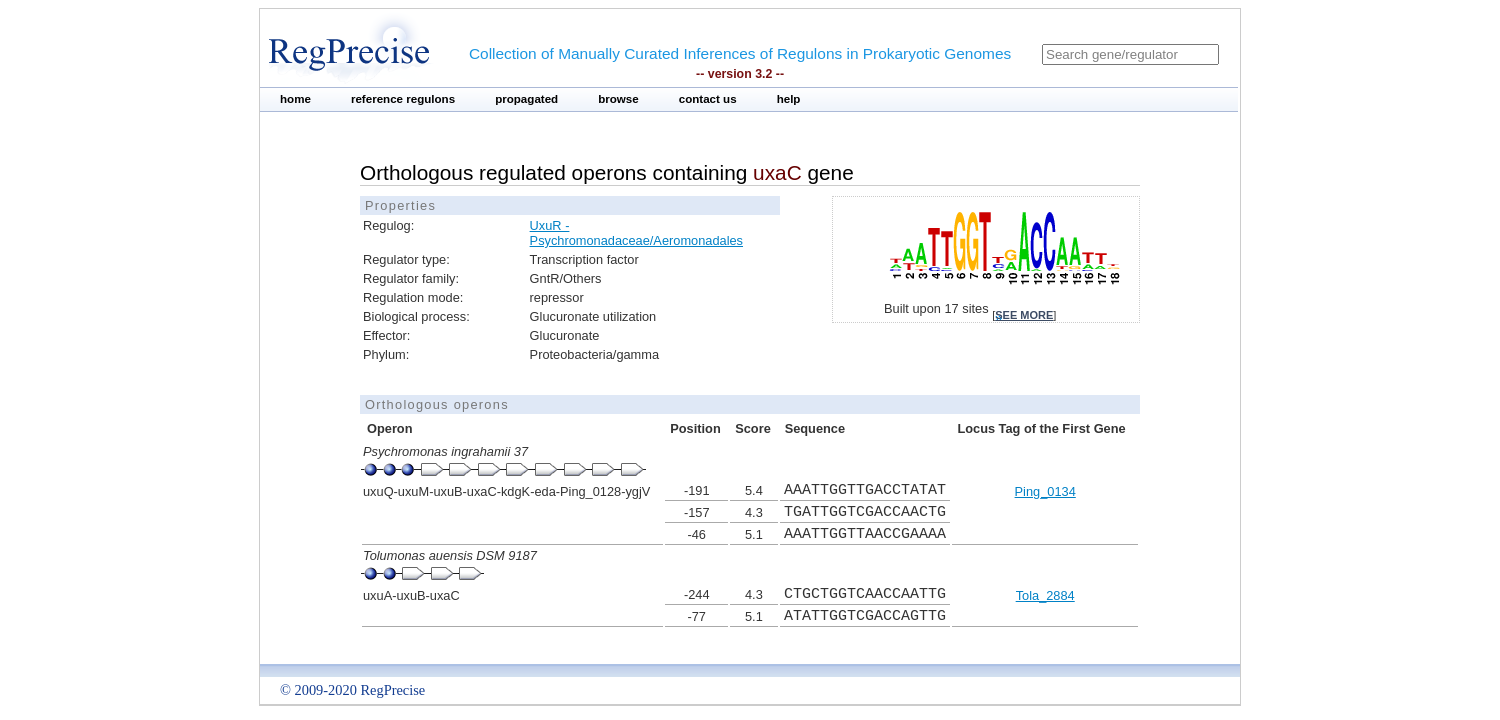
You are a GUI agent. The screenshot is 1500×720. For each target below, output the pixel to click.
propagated (526, 99)
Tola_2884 (1045, 595)
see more (1024, 315)
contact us (708, 99)
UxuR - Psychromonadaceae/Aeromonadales (636, 233)
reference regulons (403, 99)
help (789, 99)
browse (618, 99)
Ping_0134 (1045, 491)
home (295, 99)
